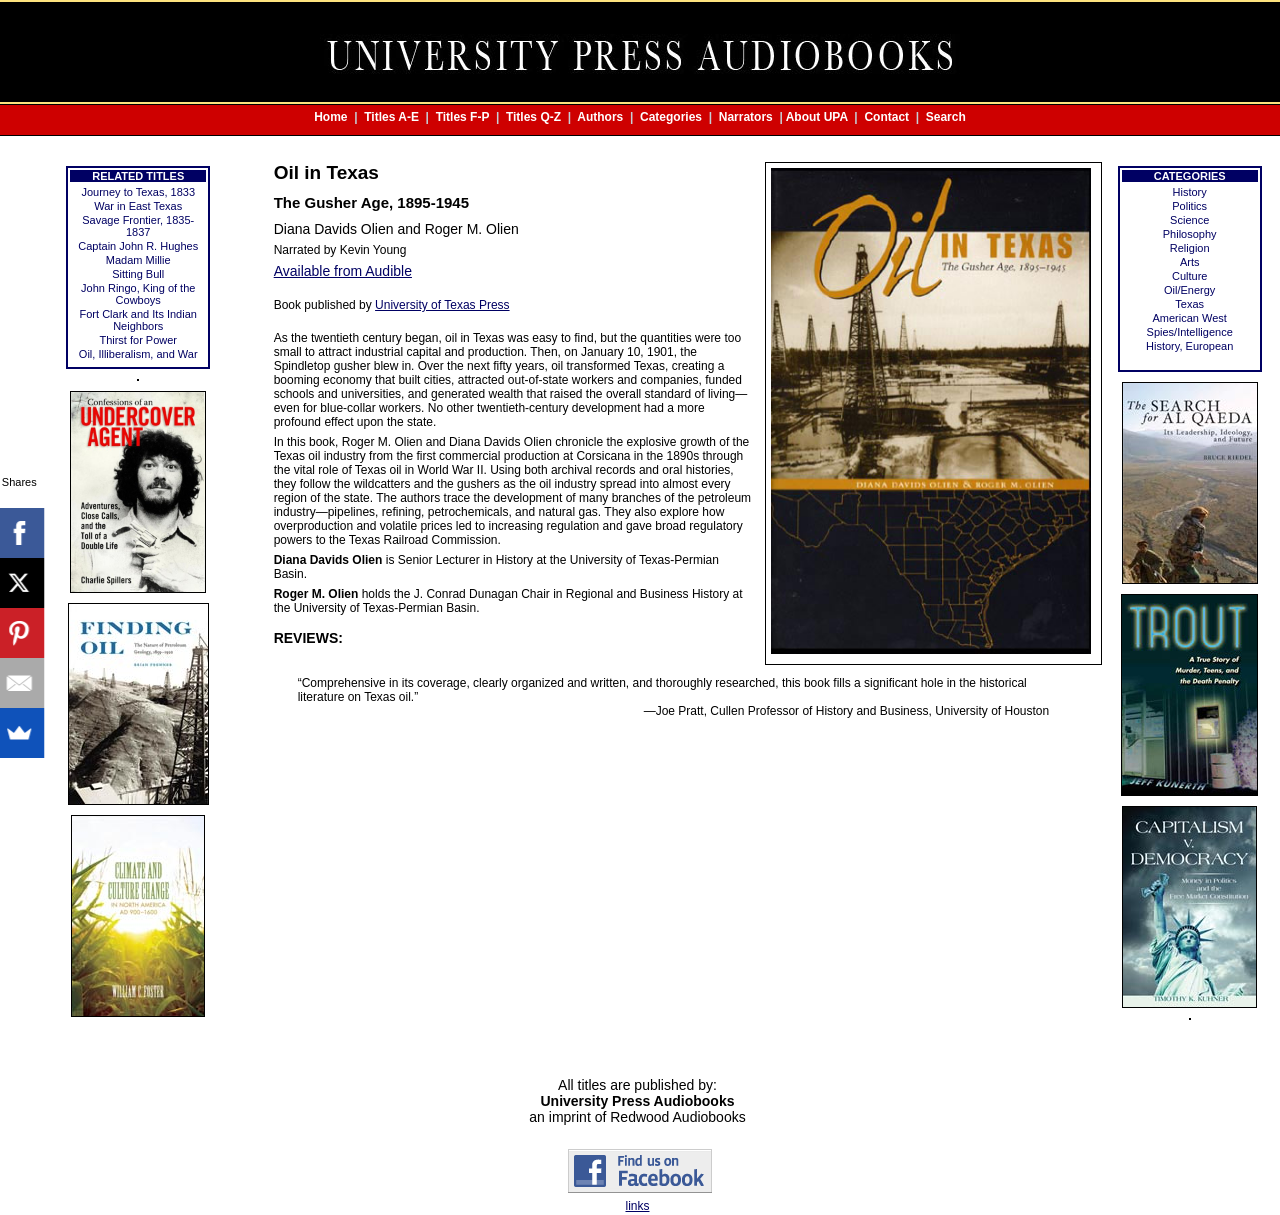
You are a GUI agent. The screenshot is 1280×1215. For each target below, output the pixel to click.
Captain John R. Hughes (138, 246)
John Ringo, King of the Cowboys (138, 294)
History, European (1189, 346)
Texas (1189, 304)
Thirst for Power (138, 340)
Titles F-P (463, 117)
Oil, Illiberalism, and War (138, 354)
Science (1189, 220)
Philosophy (1190, 234)
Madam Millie (138, 260)
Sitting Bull (138, 274)
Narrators (746, 117)
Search (946, 117)
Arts (1190, 262)
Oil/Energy (1189, 290)
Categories (671, 117)
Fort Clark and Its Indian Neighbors (138, 320)
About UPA (817, 117)
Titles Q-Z (533, 117)
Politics (1189, 206)
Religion (1190, 248)
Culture (1189, 276)
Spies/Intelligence (1190, 332)
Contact (886, 117)
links (637, 1206)
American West (1190, 318)
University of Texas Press (442, 305)
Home (330, 117)
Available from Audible (343, 271)
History (1190, 192)
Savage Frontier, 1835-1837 (138, 226)
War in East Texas (138, 206)
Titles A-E (391, 117)
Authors (600, 117)
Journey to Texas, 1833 (138, 192)
